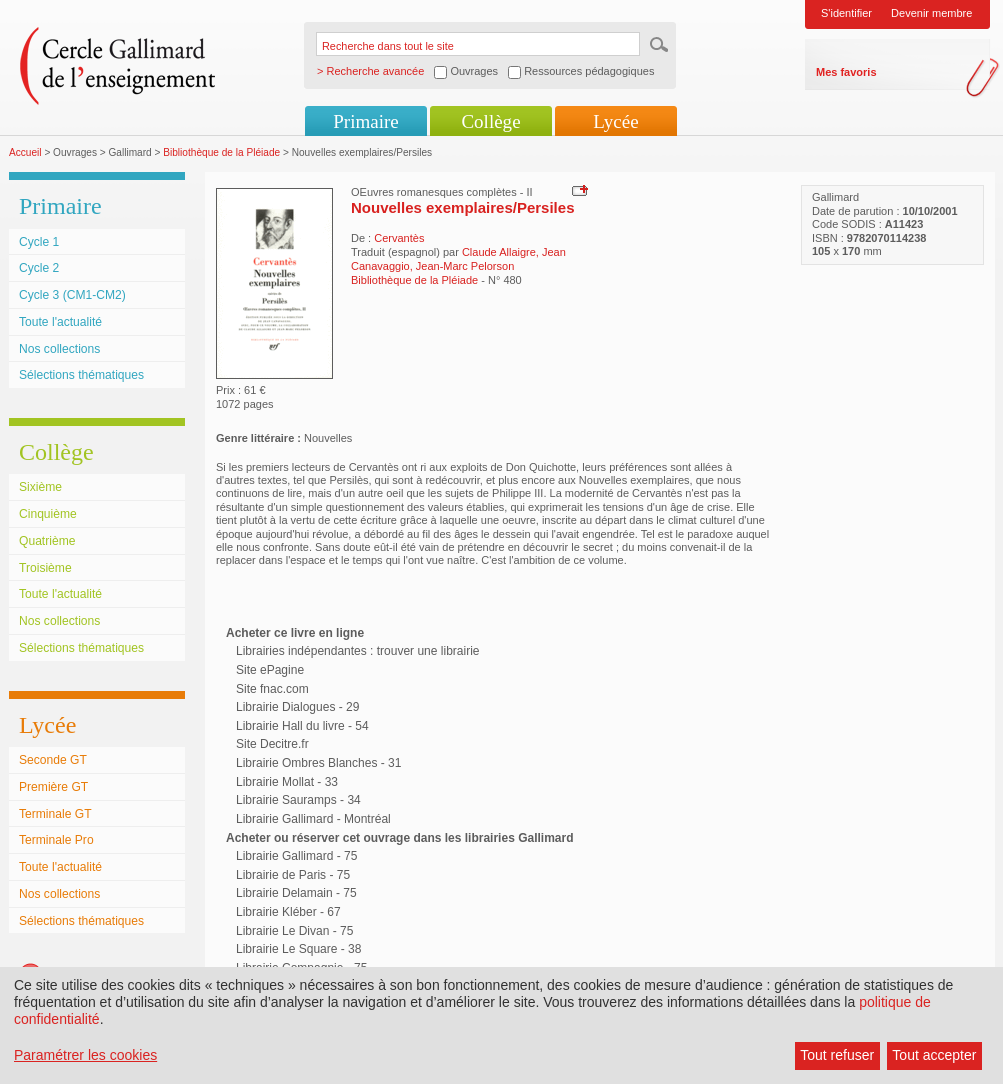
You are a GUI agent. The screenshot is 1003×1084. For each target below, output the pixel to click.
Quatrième (47, 541)
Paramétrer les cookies (85, 1055)
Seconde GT (53, 760)
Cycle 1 (39, 242)
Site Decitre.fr (272, 744)
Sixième (40, 487)
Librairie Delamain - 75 (296, 893)
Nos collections (59, 349)
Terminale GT (55, 814)
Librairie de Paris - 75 (293, 875)
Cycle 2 (39, 268)
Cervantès (399, 238)
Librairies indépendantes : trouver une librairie (357, 651)
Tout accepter (934, 1055)
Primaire (365, 121)
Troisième (45, 568)
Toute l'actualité (60, 322)
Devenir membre (931, 13)
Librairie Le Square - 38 (298, 949)
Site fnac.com (272, 689)
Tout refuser (837, 1055)
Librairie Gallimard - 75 (296, 856)
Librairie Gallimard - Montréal (313, 819)
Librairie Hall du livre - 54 (302, 726)
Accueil (25, 152)
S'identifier (846, 13)
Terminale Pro (56, 840)
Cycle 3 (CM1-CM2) (72, 295)
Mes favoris (846, 72)
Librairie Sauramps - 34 (298, 800)
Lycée (615, 121)
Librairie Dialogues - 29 (297, 707)
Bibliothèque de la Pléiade (221, 152)
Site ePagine (270, 670)
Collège (490, 121)
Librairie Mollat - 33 (287, 782)
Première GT (53, 787)
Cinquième (48, 514)
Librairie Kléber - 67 (288, 912)
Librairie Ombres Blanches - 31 (318, 763)
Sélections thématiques (81, 375)
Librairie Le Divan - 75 (294, 931)
